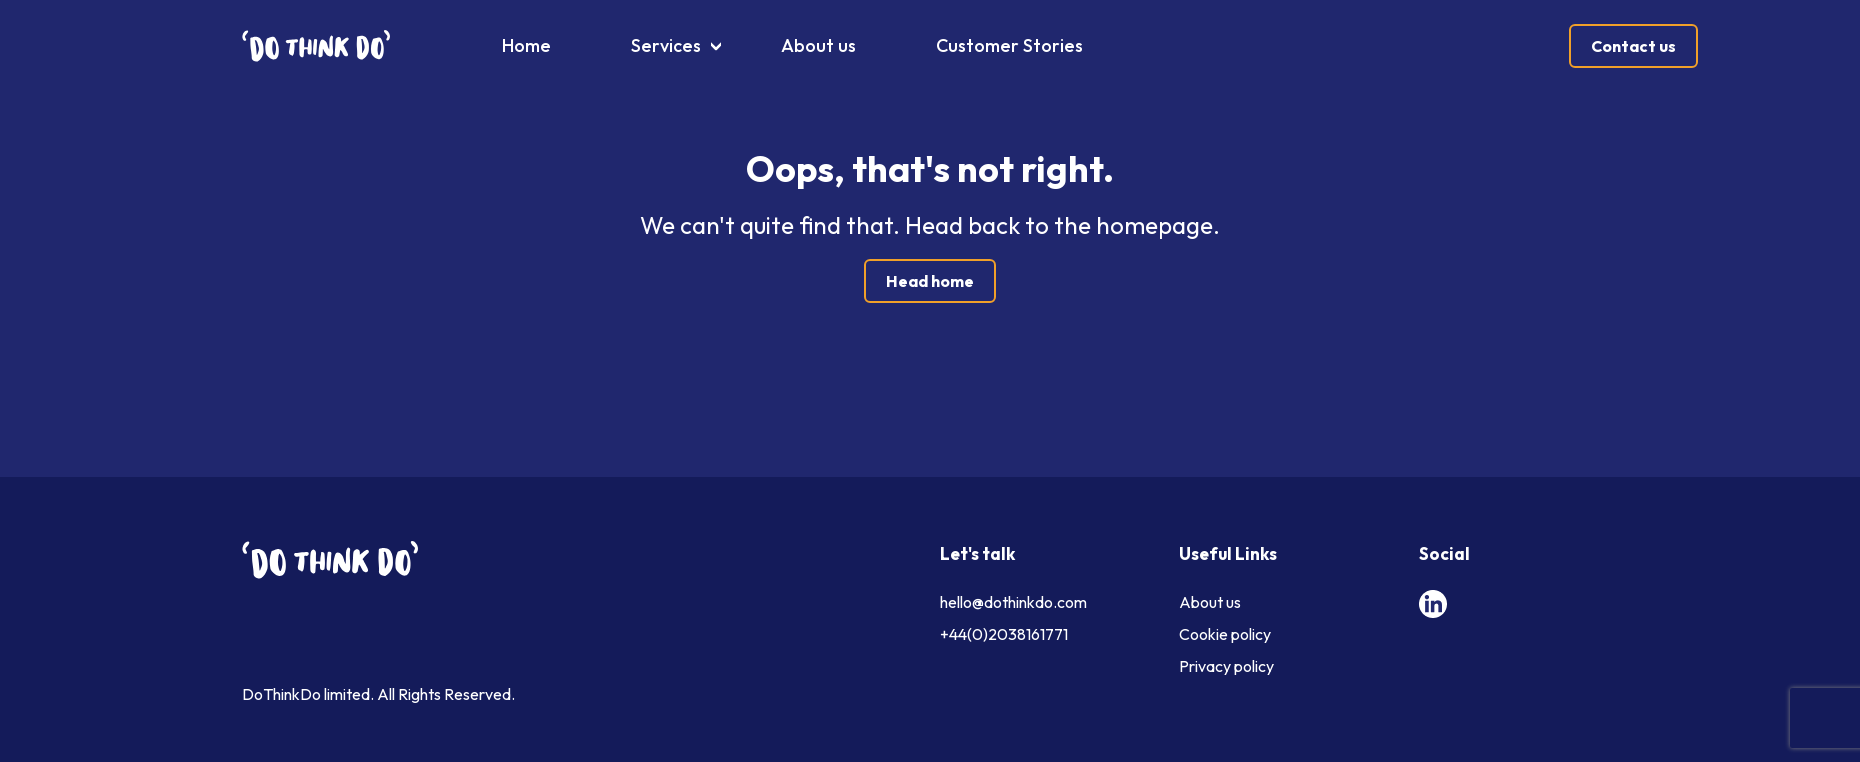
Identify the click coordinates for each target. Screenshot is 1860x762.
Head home (930, 281)
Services (666, 45)
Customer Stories (1009, 45)
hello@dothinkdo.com (1013, 602)
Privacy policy (1226, 666)
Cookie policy (1225, 634)
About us (818, 45)
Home (526, 45)
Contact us (1633, 46)
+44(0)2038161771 (1004, 634)
